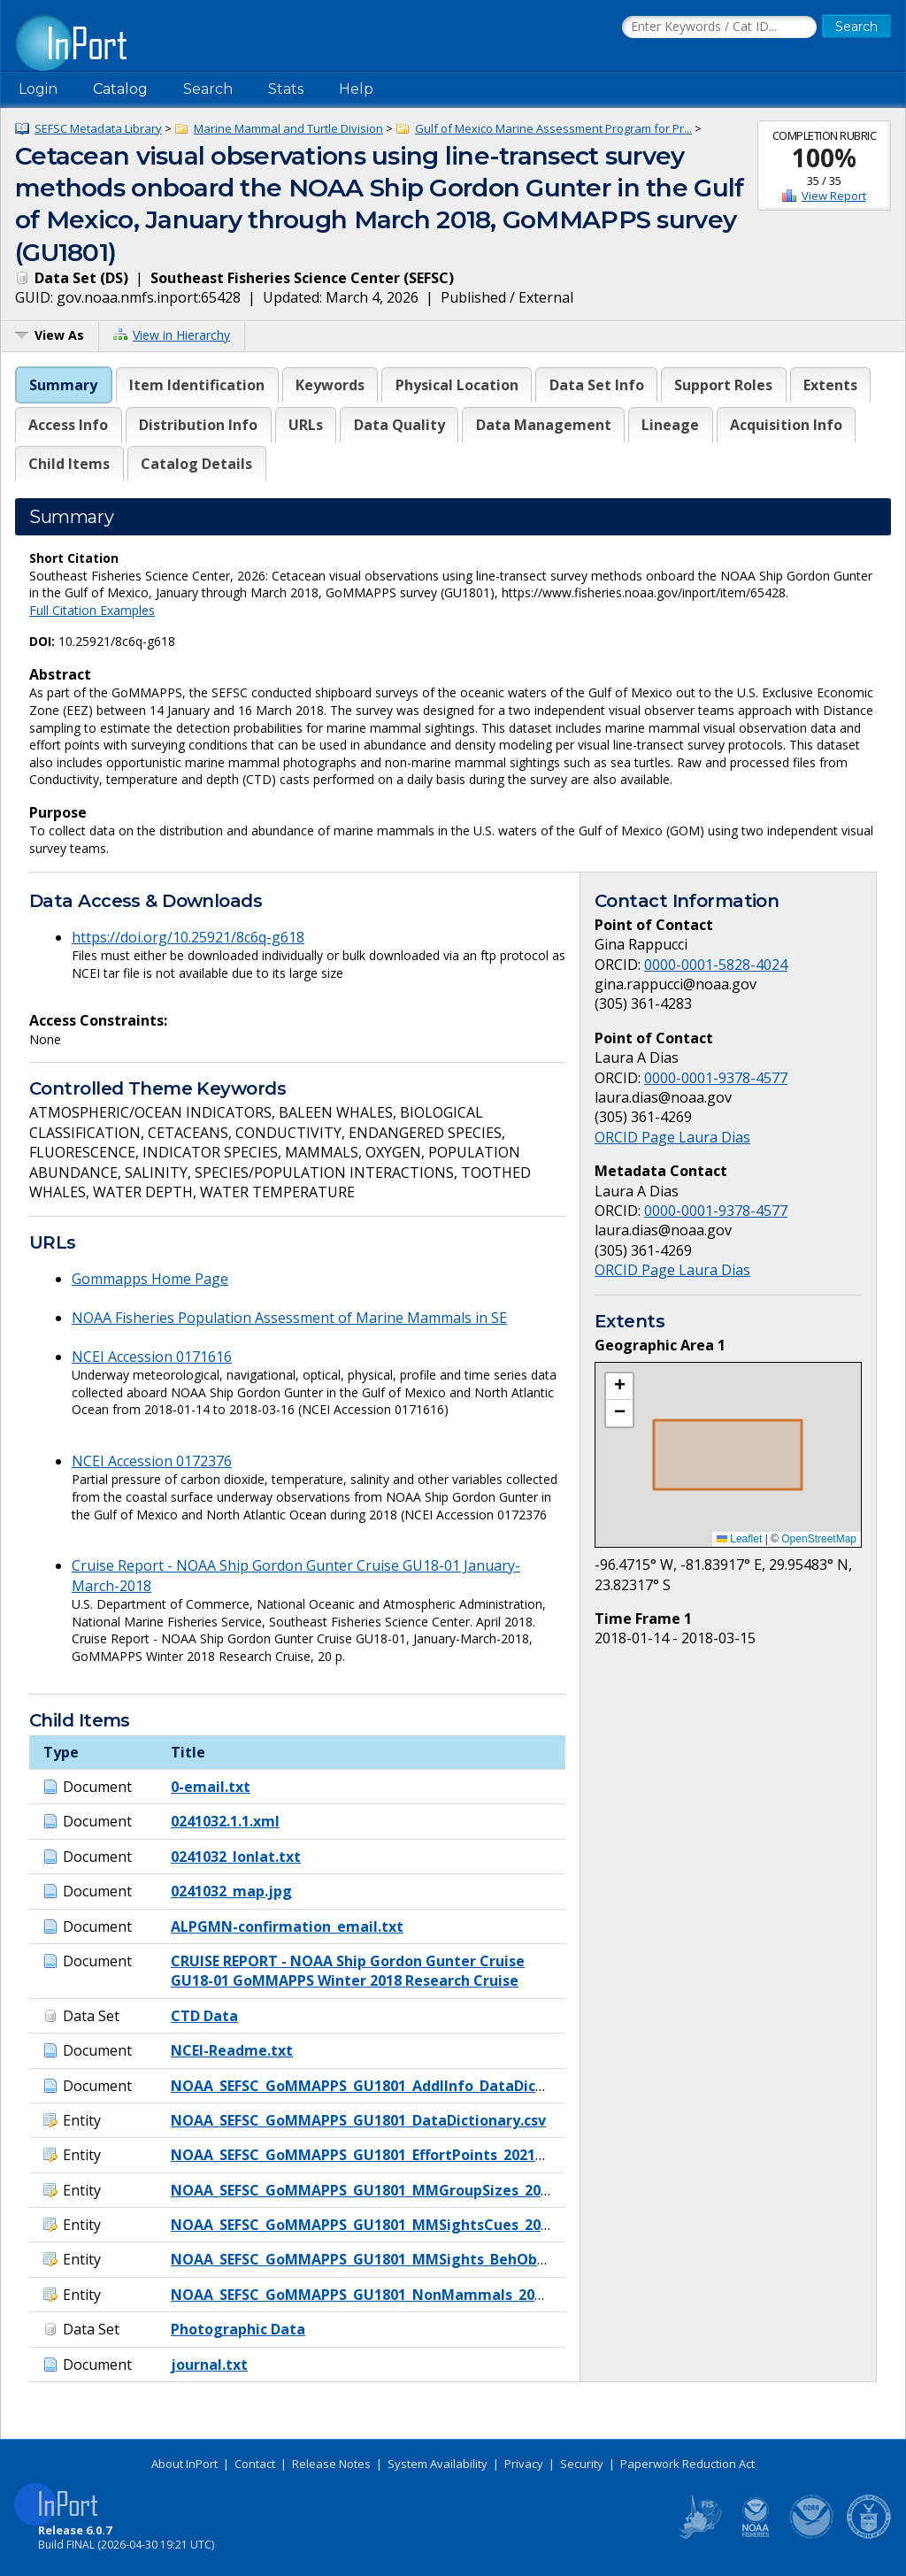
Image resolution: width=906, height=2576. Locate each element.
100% (824, 157)
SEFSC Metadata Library (98, 128)
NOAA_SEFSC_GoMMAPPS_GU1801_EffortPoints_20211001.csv (382, 2155)
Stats (285, 89)
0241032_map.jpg (231, 1891)
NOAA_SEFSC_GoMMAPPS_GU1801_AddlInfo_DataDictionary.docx (397, 2085)
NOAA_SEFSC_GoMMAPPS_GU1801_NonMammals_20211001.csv (389, 2294)
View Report (834, 196)
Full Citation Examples (92, 610)
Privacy (523, 2464)
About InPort (184, 2464)
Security (581, 2464)
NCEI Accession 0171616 (152, 1356)
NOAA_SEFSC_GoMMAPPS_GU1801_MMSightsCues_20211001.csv (392, 2224)
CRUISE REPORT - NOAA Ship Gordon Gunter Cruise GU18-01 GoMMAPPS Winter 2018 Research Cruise (348, 1970)
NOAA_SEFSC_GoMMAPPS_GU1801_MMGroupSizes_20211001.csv (392, 2190)
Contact (254, 2464)
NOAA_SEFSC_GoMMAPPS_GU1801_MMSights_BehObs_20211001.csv (405, 2259)
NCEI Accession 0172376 (152, 1461)
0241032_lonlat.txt (236, 1856)
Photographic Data (238, 2329)
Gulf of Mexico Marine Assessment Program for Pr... (553, 128)
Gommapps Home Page (150, 1278)
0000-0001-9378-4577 (715, 1078)
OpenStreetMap (818, 1539)
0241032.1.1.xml (225, 1821)
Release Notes (331, 2464)
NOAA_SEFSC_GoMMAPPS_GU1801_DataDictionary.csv (358, 2120)
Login (38, 89)
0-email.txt (210, 1786)
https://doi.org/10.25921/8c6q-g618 (188, 937)
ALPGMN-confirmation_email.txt (287, 1926)
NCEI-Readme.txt (232, 2050)
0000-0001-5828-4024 (715, 964)
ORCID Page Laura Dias (672, 1137)
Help (356, 89)
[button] (619, 1386)
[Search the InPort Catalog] (719, 27)
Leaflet (739, 1539)
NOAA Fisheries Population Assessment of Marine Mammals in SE (289, 1317)
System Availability (438, 2464)
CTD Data (204, 2016)
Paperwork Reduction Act (687, 2464)
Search (208, 89)
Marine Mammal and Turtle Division (288, 128)
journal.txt (209, 2364)
